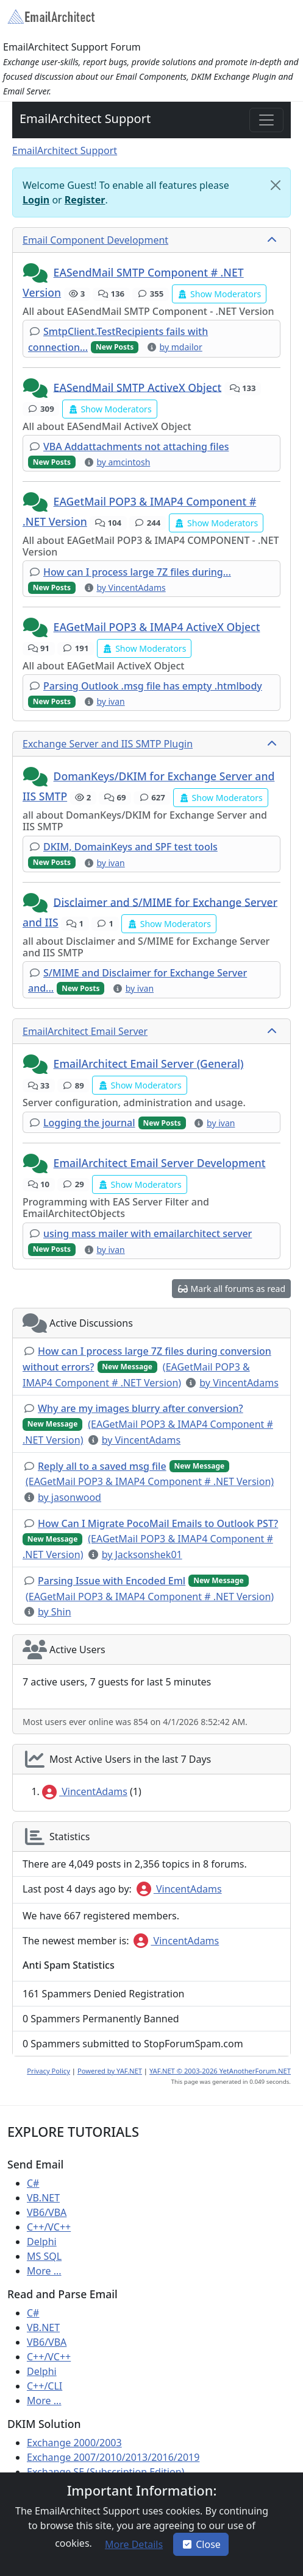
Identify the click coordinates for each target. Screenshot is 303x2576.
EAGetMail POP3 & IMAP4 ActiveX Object (157, 626)
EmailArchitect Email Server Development (160, 1163)
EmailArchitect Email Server (85, 1031)
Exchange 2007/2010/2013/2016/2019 (113, 2457)
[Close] (275, 185)
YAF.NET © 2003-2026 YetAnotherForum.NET (220, 2070)
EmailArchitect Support (85, 118)
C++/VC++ (49, 2227)
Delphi (42, 2241)
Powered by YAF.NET (109, 2070)
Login (36, 199)
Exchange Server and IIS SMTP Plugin (108, 743)
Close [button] (201, 2544)
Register (85, 199)
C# (33, 2183)
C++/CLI (44, 2386)
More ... (44, 2271)
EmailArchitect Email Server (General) (149, 1063)
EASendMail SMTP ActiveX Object (138, 386)
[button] (37, 273)
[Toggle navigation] (266, 120)
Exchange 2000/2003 (74, 2442)
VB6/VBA (46, 2212)
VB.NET (43, 2197)
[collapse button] (273, 240)
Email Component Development (95, 240)
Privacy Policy (48, 2070)
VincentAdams (84, 1791)
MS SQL (44, 2256)
